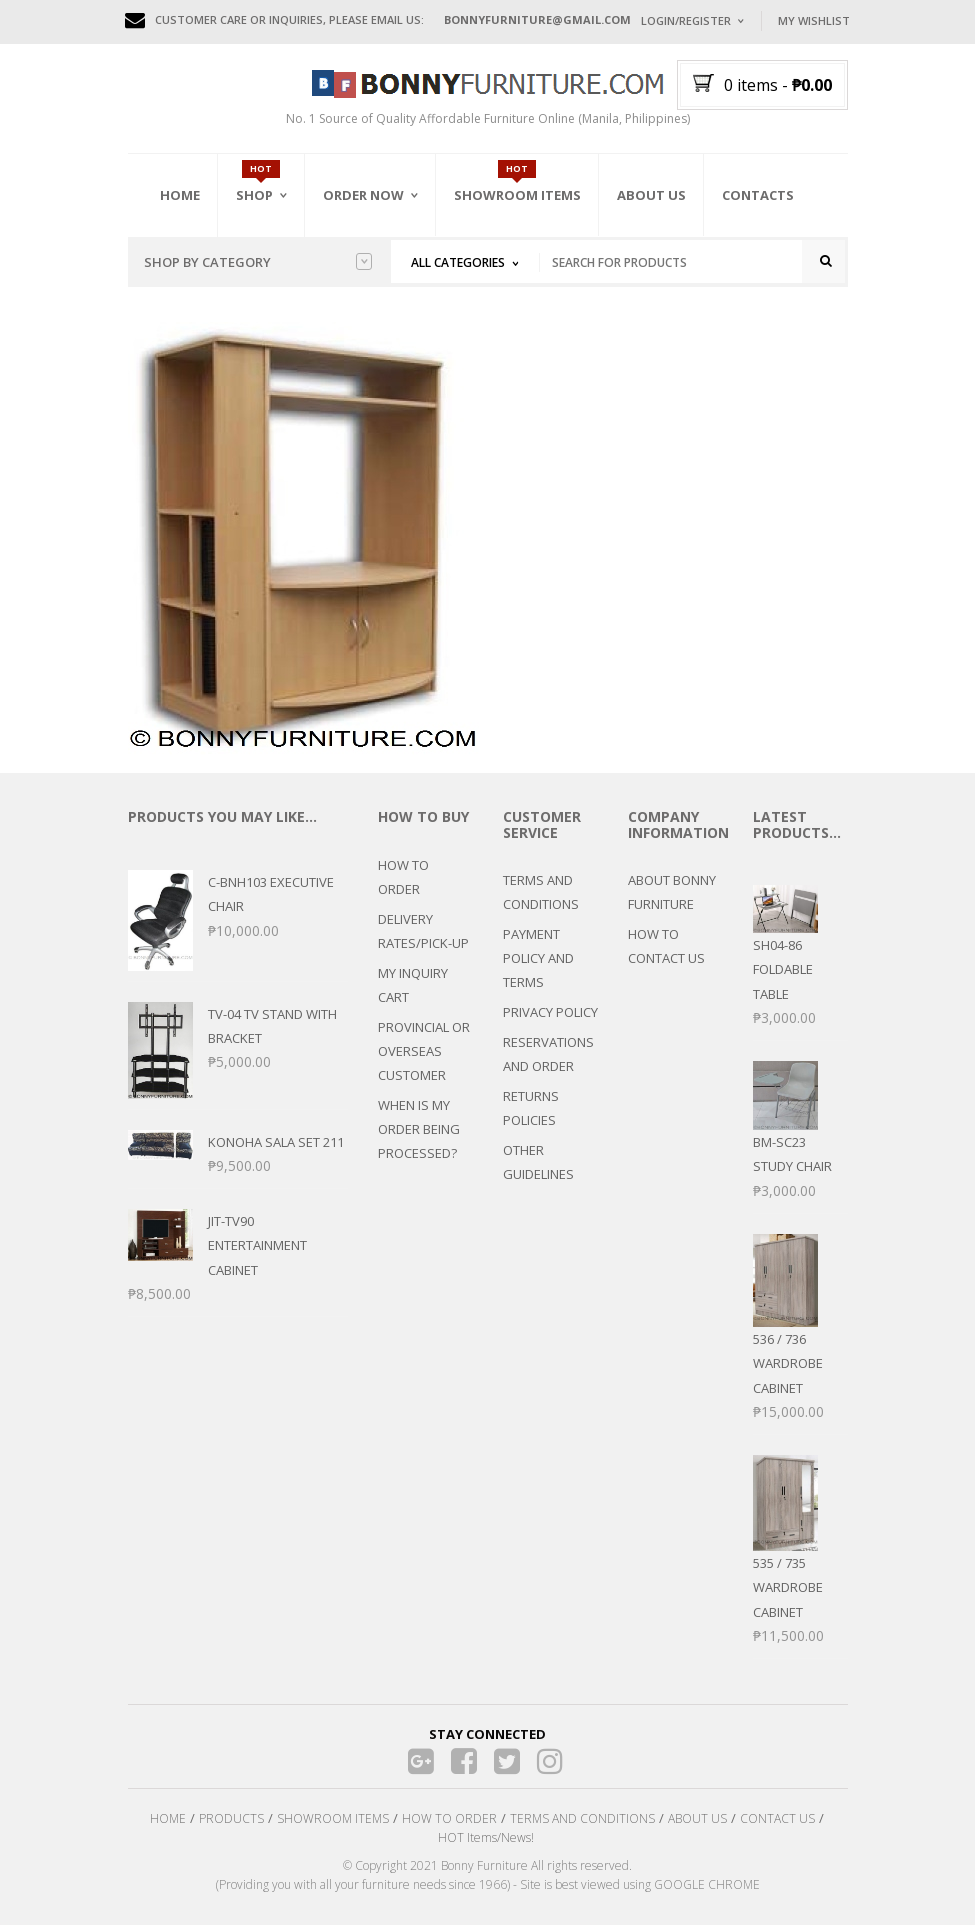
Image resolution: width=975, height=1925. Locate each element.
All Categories (458, 262)
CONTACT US (777, 1818)
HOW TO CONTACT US (666, 946)
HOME (168, 1818)
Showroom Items (517, 195)
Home (180, 195)
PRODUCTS (231, 1818)
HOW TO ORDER (403, 877)
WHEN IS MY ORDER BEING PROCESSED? (419, 1129)
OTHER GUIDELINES (538, 1162)
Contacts (758, 195)
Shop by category (258, 262)
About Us (651, 195)
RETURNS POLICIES (531, 1108)
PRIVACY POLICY (550, 1012)
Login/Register (686, 20)
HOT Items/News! (486, 1837)
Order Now (363, 195)
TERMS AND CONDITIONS (541, 892)
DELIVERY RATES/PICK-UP (423, 931)
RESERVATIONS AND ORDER (548, 1054)
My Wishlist (814, 20)
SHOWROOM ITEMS (333, 1818)
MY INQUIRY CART (413, 985)
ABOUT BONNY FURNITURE (672, 892)
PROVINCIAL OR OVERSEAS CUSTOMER (424, 1051)
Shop (254, 195)
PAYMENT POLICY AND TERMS (538, 958)
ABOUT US (697, 1818)
